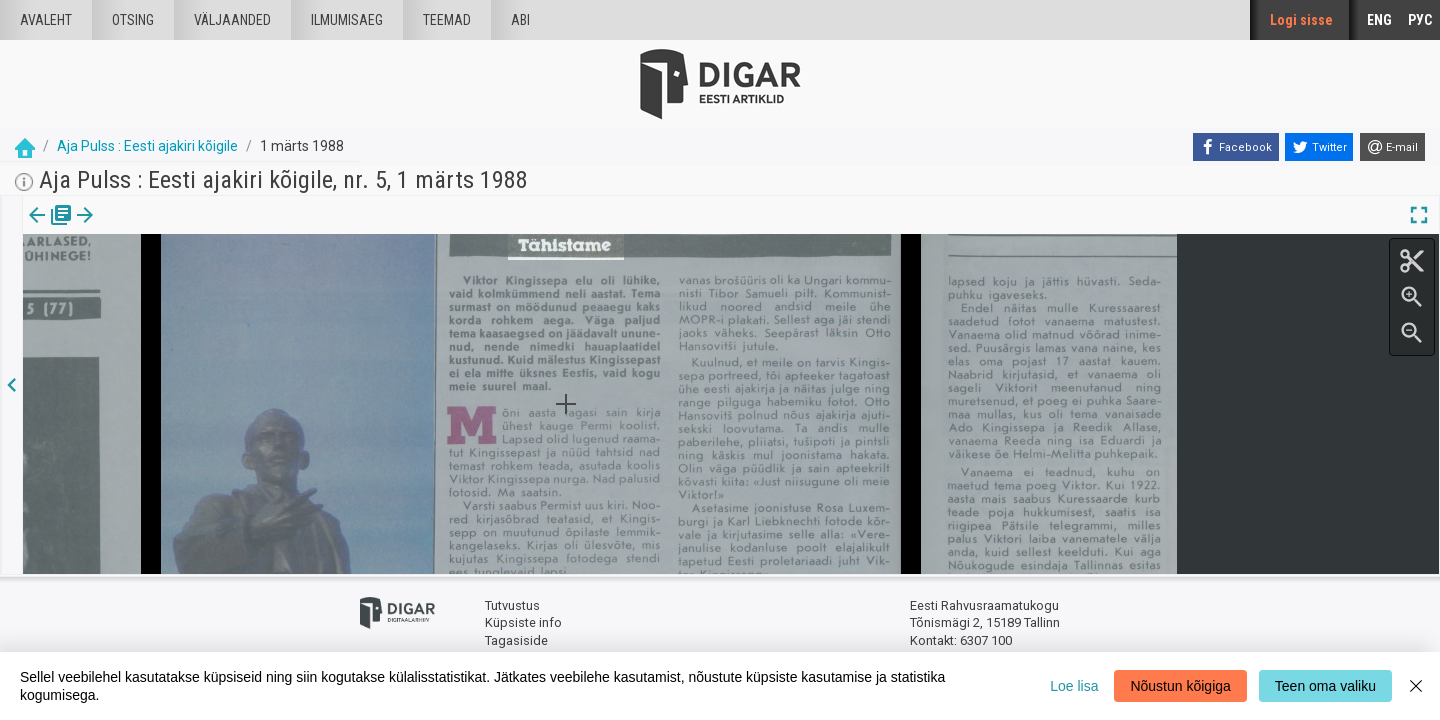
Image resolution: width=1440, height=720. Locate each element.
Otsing (133, 20)
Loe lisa (1074, 686)
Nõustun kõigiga (1180, 686)
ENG (1379, 20)
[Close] (1416, 686)
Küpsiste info (523, 622)
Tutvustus (512, 605)
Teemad (447, 20)
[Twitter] (1319, 147)
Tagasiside (516, 640)
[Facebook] (1236, 147)
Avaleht (46, 20)
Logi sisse (1301, 20)
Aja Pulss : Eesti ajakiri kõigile (147, 146)
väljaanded (232, 20)
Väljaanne (50, 229)
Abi (520, 20)
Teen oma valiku (1325, 686)
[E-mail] (1392, 147)
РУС (1420, 20)
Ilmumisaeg (347, 20)
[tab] (50, 229)
